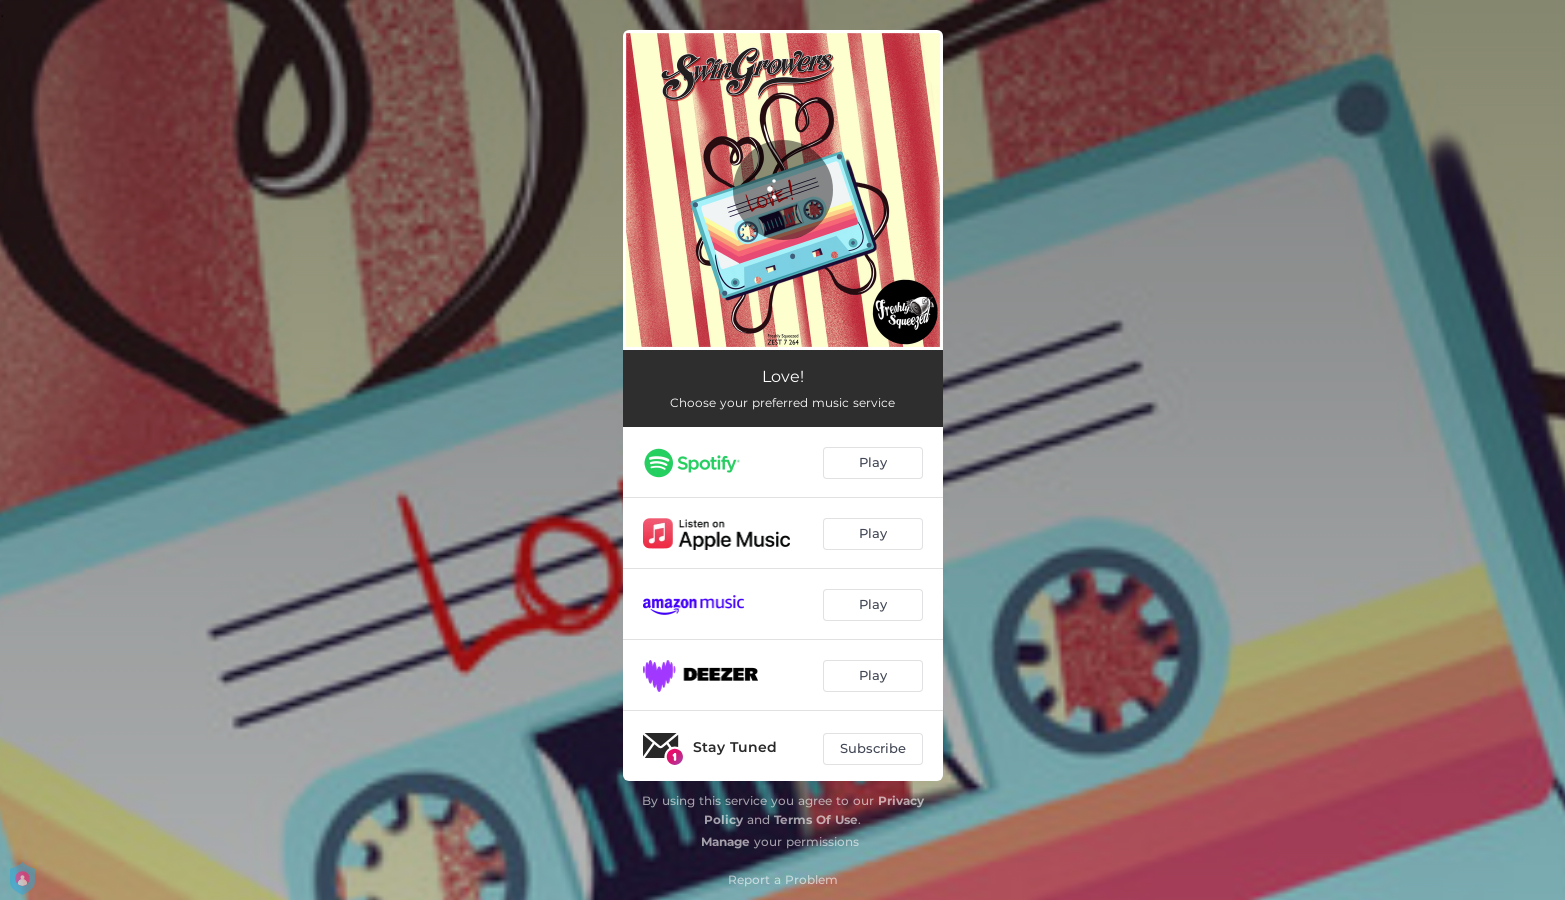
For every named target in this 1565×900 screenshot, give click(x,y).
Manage (725, 841)
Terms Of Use (816, 819)
